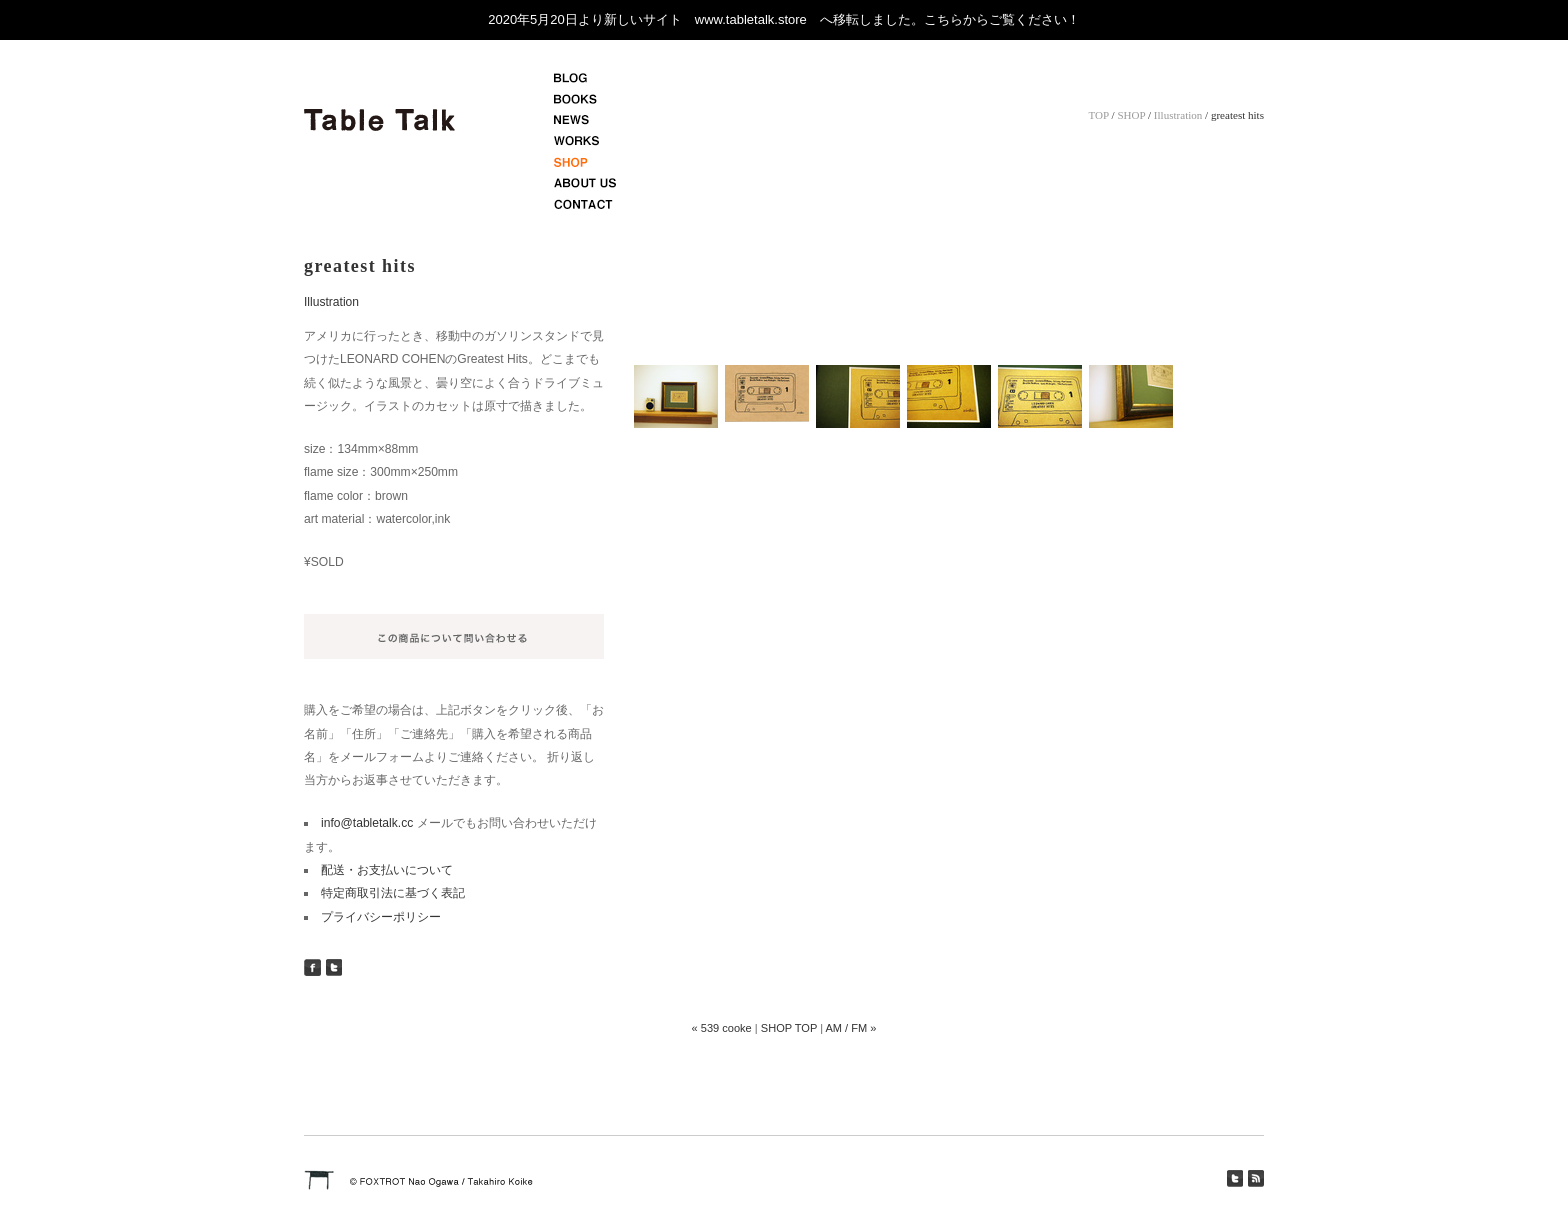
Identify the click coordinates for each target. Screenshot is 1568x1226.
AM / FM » (850, 1028)
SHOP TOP (789, 1028)
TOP (1099, 115)
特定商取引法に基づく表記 (393, 893)
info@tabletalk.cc (367, 823)
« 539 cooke (722, 1028)
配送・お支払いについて (387, 870)
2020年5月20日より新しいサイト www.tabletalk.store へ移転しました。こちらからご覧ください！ (784, 19)
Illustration (1178, 115)
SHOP (1131, 115)
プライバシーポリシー (381, 917)
